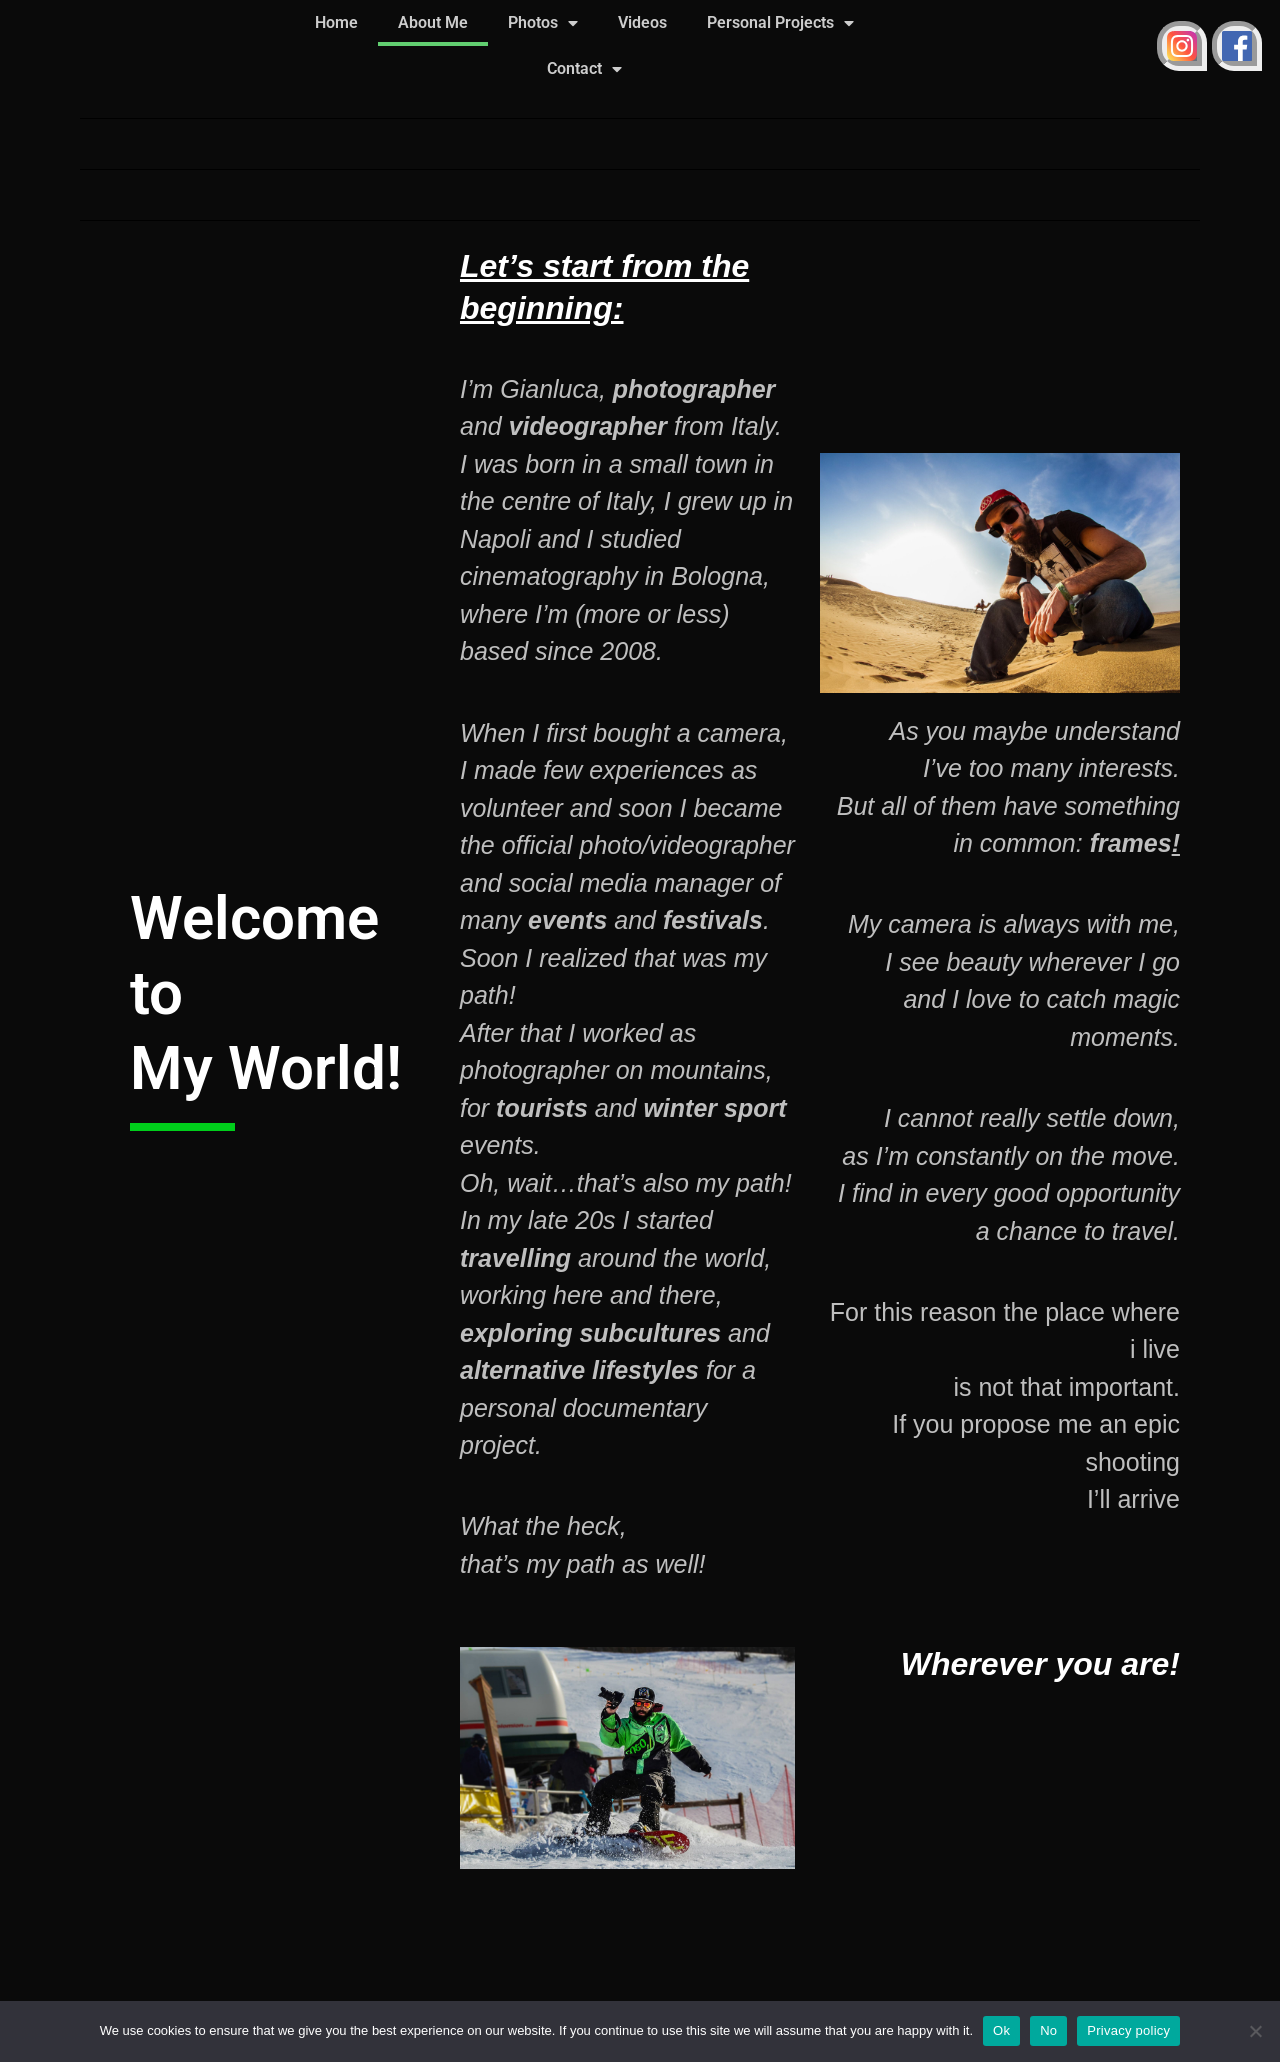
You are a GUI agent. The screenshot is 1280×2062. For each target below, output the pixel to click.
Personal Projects (780, 23)
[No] (1255, 2031)
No (1048, 2030)
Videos (642, 22)
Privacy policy (1128, 2030)
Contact (584, 69)
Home (336, 22)
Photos (543, 23)
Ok (1001, 2030)
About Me (433, 22)
